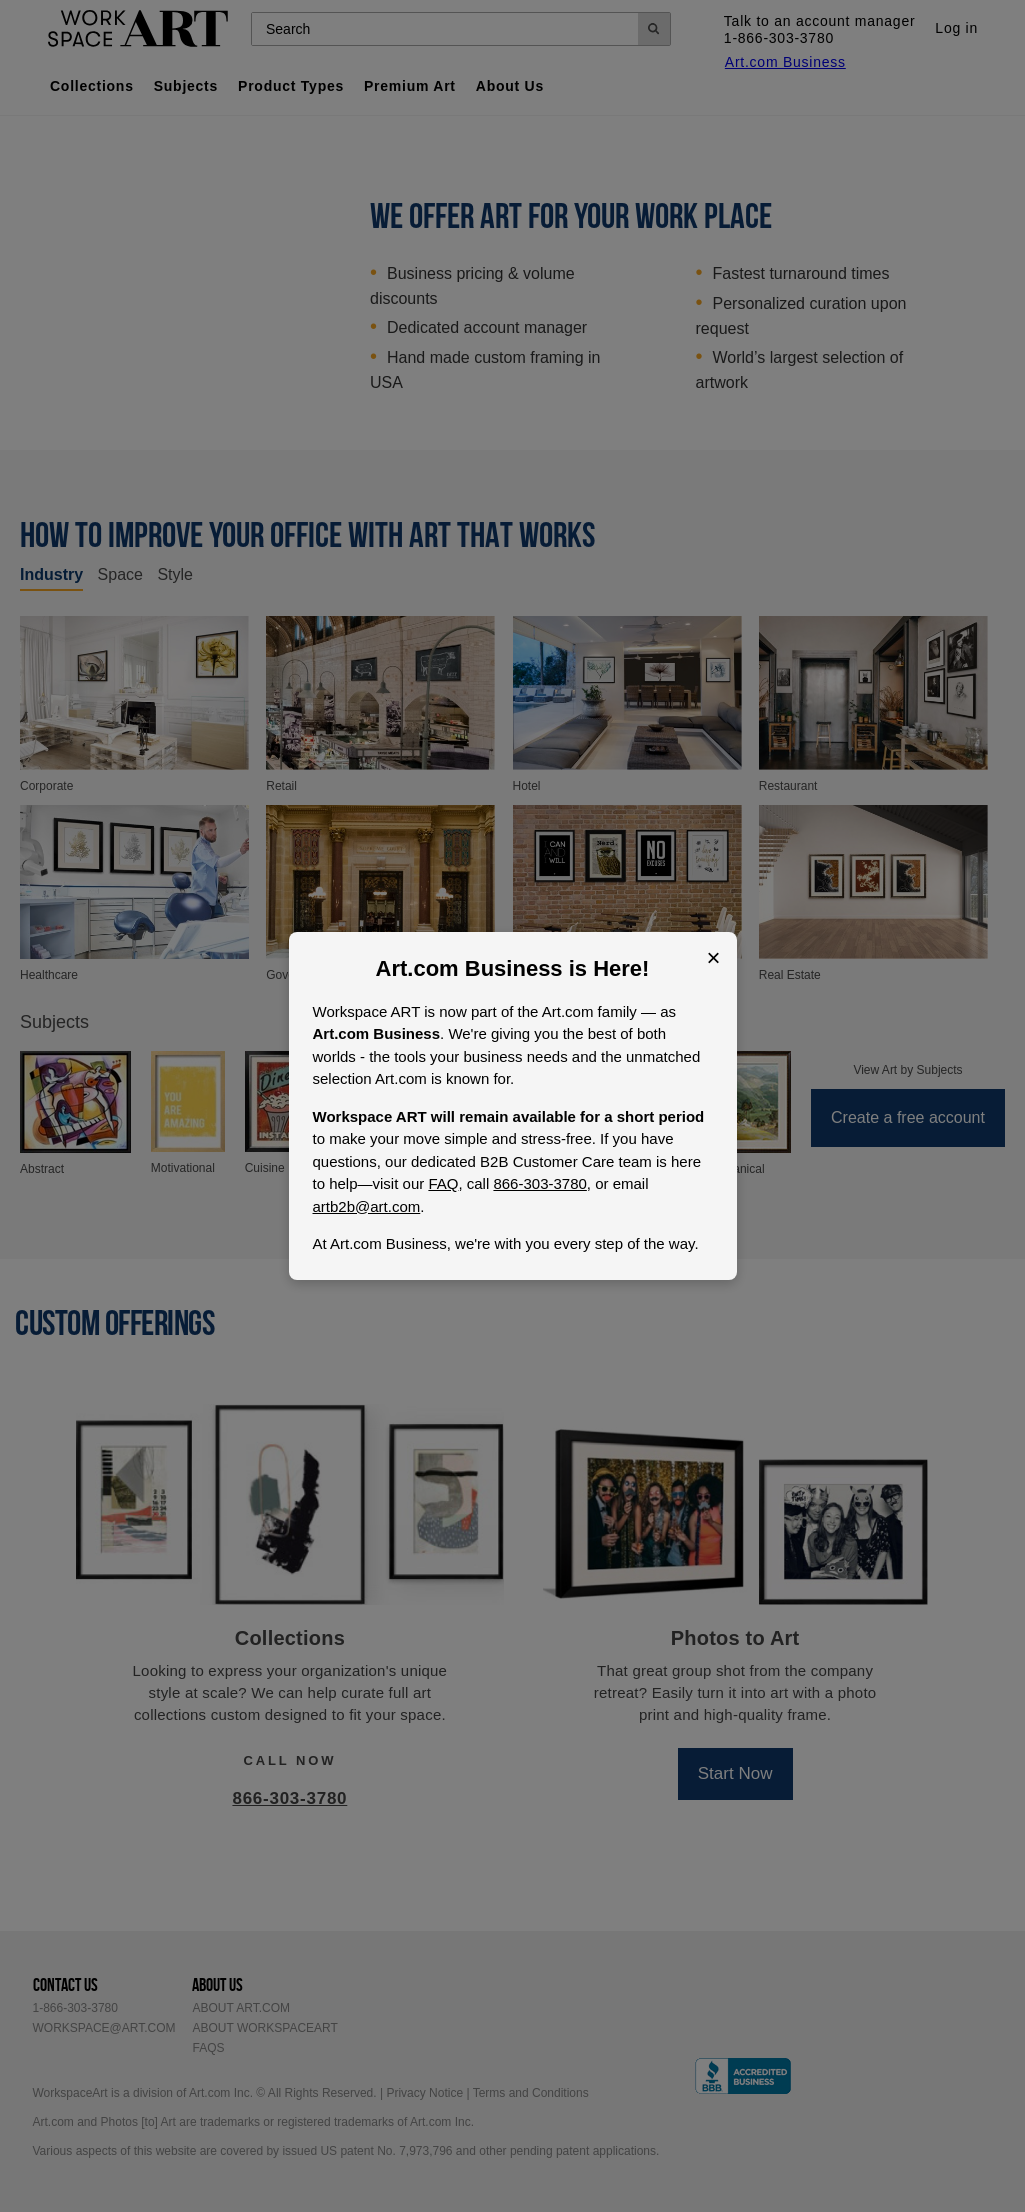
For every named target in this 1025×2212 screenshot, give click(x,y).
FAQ (443, 1183)
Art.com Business (469, 968)
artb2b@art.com (367, 1206)
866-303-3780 (539, 1183)
